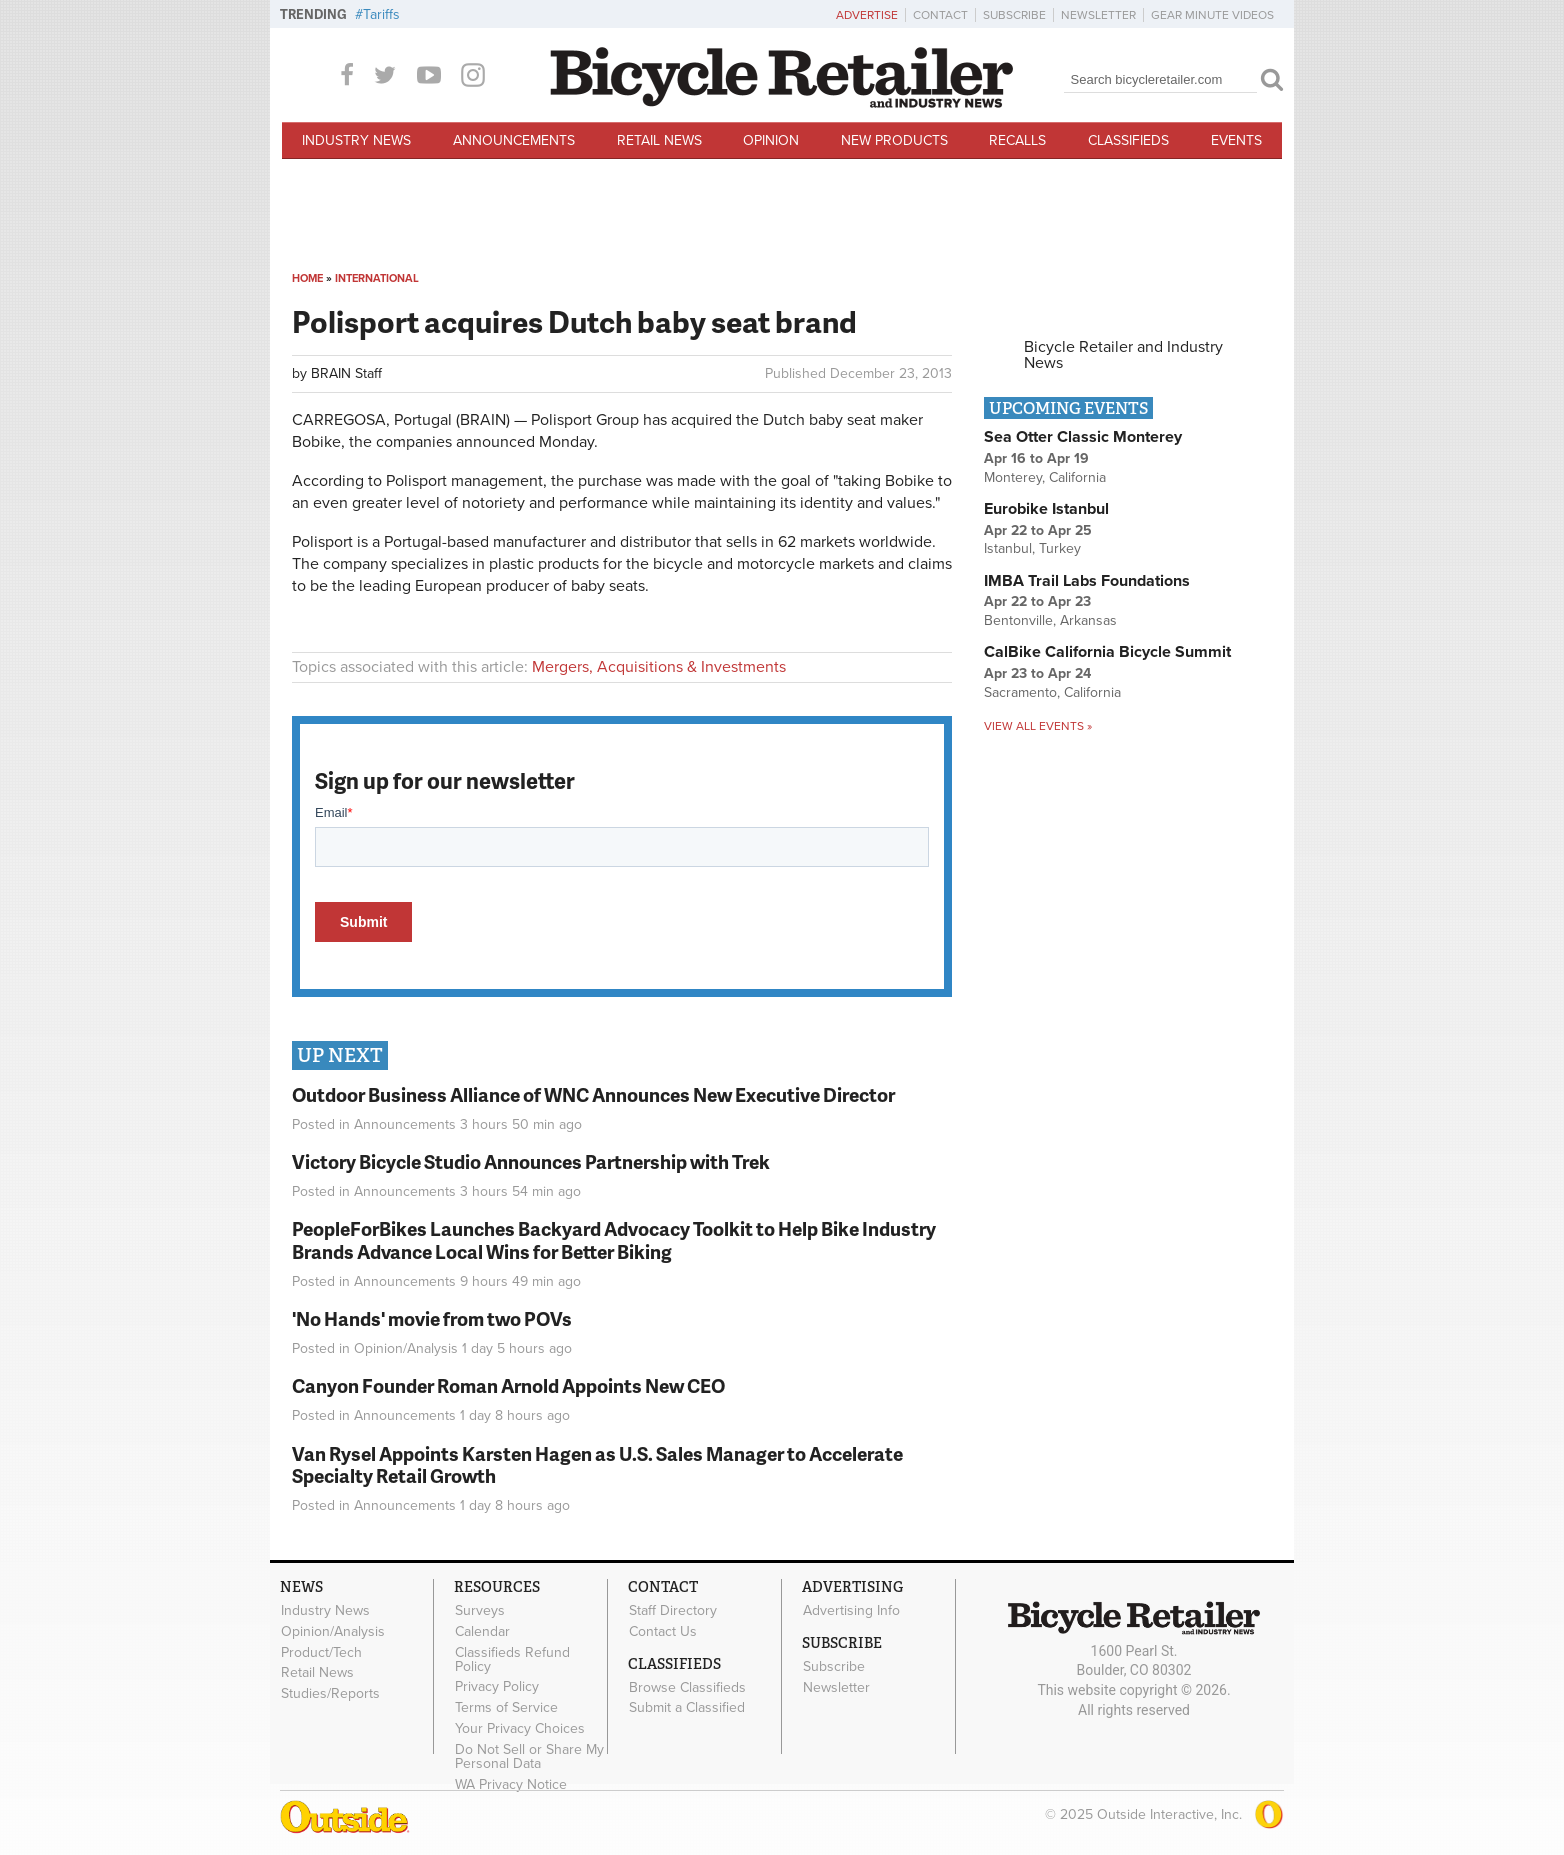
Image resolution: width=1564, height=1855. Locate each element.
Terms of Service (506, 1708)
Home (307, 278)
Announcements (514, 140)
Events (1236, 140)
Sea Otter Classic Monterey (1083, 437)
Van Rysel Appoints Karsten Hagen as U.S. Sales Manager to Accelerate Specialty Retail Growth (597, 1465)
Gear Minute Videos (1212, 15)
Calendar (482, 1631)
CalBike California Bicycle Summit (1107, 652)
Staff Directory (673, 1610)
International (377, 278)
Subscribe (1014, 15)
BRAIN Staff (346, 373)
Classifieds (1128, 140)
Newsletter (1098, 15)
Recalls (1017, 140)
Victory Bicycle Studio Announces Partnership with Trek (531, 1161)
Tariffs (381, 14)
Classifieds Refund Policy (512, 1659)
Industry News (356, 140)
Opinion (771, 140)
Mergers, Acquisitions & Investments (659, 667)
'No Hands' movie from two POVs (432, 1318)
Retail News (659, 140)
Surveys (480, 1610)
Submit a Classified (687, 1708)
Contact (940, 15)
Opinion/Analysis (406, 1348)
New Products (894, 140)
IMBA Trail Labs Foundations (1087, 581)
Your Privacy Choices (520, 1728)
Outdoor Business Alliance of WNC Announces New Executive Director (593, 1094)
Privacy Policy (497, 1687)
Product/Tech (321, 1652)
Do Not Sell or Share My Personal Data (529, 1756)
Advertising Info (851, 1610)
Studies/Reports (330, 1694)
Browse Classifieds (687, 1687)
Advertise (867, 15)
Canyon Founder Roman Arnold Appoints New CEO (508, 1385)
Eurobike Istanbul (1046, 509)
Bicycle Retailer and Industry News (1123, 355)
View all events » (1038, 726)
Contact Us (663, 1631)
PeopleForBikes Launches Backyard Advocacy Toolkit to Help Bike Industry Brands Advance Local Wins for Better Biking (614, 1240)
